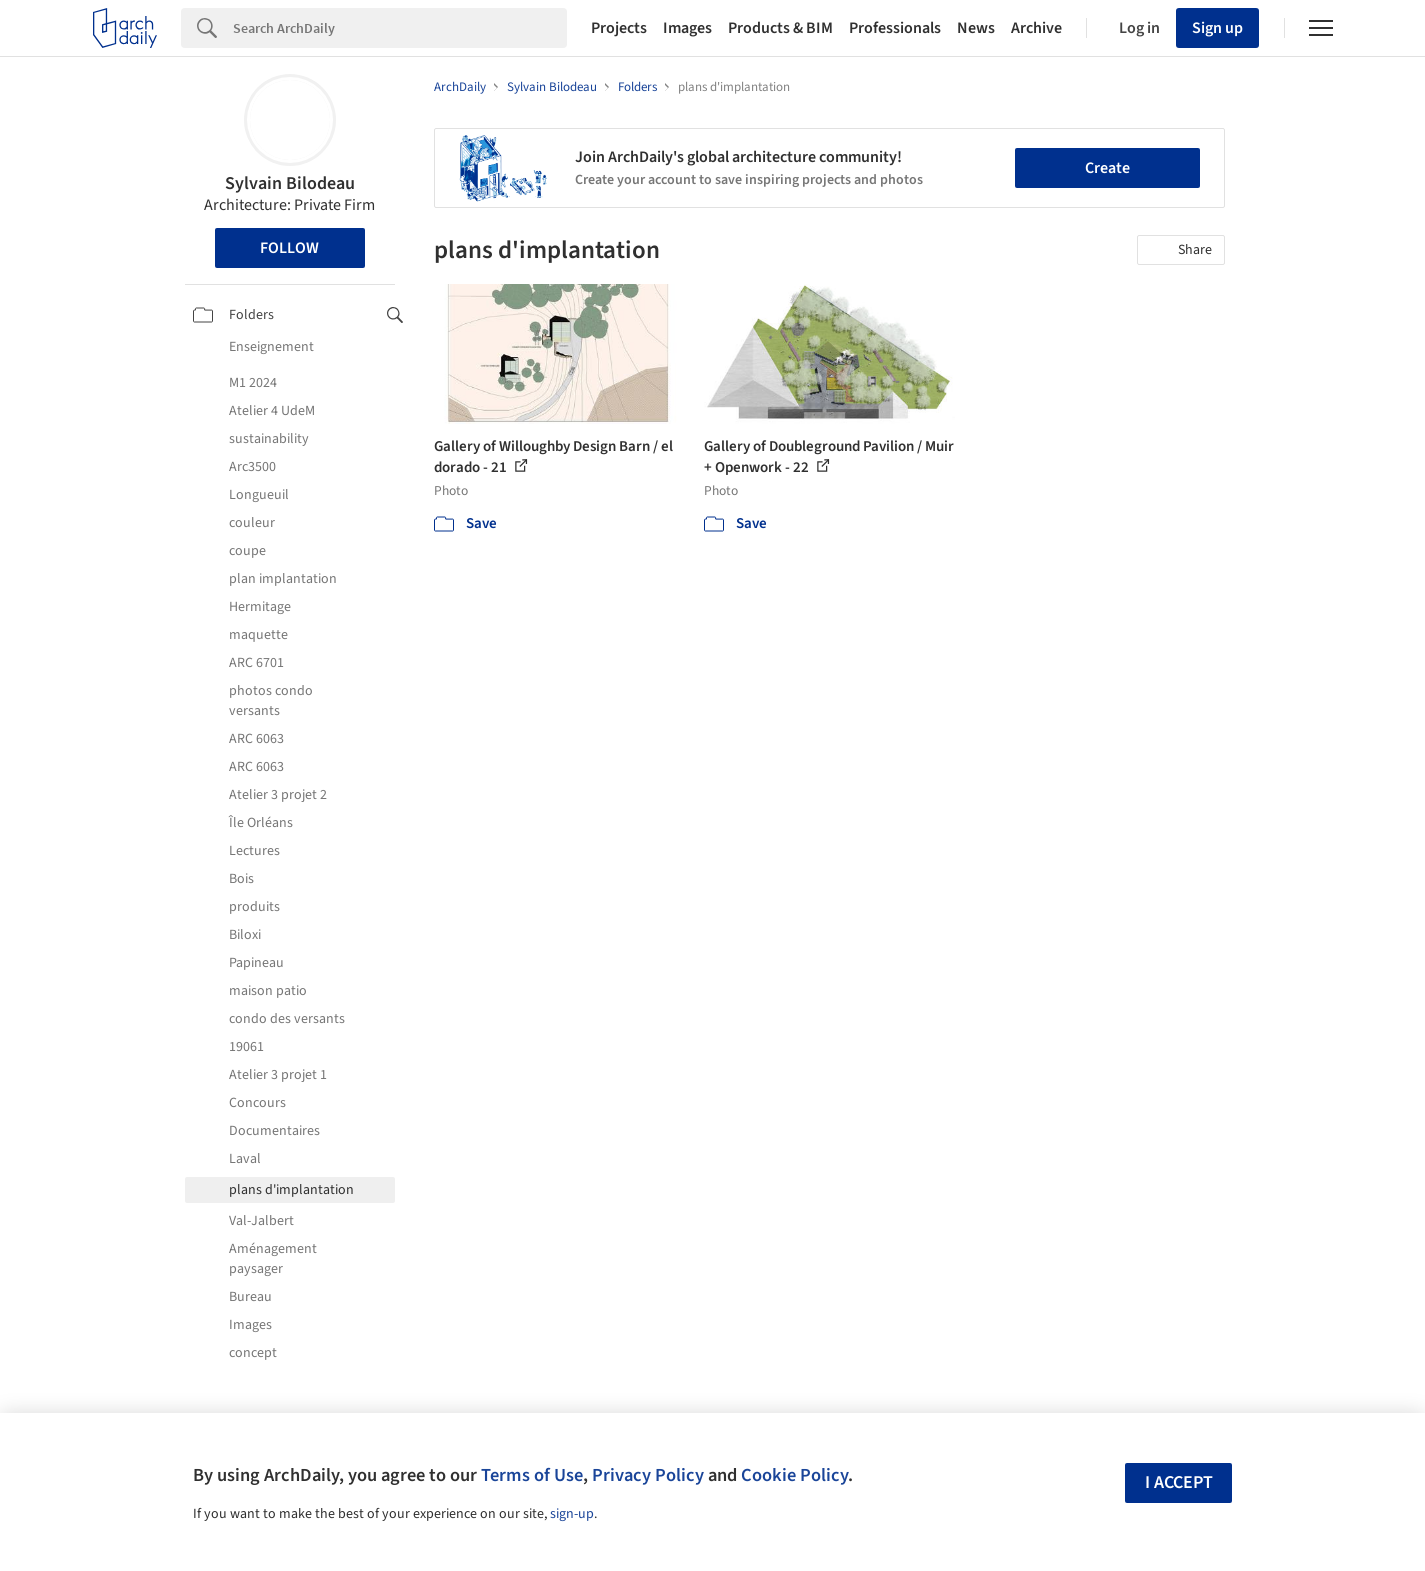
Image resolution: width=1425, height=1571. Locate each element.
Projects (619, 28)
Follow (289, 248)
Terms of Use (532, 1475)
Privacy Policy (648, 1475)
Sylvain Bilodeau (290, 183)
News (976, 28)
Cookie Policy (794, 1475)
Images (687, 28)
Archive (1036, 28)
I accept (1179, 1482)
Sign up (1217, 28)
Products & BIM (780, 28)
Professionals (895, 28)
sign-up (572, 1514)
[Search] (400, 28)
